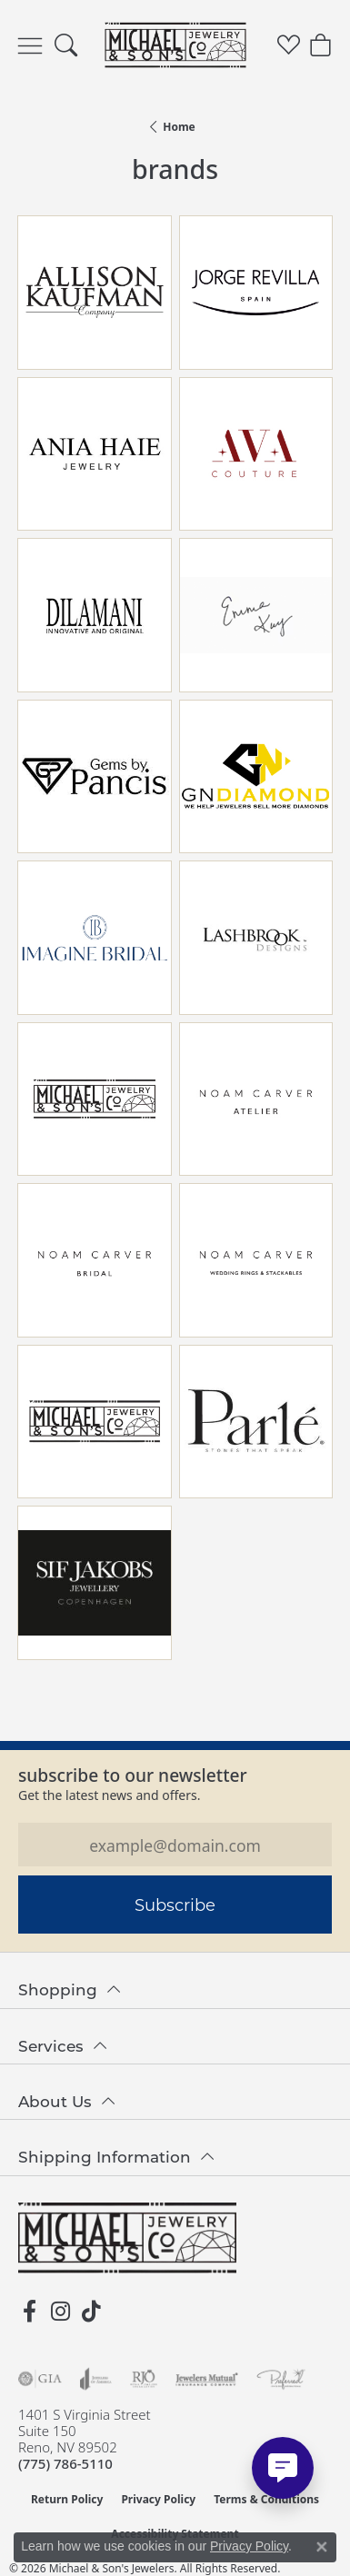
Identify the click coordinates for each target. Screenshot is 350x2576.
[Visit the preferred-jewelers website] (280, 2378)
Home (179, 126)
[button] (66, 45)
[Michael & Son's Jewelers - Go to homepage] (127, 2238)
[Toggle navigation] (30, 45)
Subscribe (175, 1904)
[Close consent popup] (321, 2546)
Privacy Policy (158, 2499)
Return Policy (67, 2499)
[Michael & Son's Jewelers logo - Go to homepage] (175, 45)
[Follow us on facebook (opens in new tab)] (29, 2311)
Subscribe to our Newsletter (132, 1775)
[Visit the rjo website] (143, 2378)
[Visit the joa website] (96, 2378)
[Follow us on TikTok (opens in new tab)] (91, 2311)
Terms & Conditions (266, 2499)
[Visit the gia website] (40, 2378)
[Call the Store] (65, 2463)
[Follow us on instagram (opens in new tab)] (60, 2311)
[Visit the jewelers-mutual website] (206, 2378)
